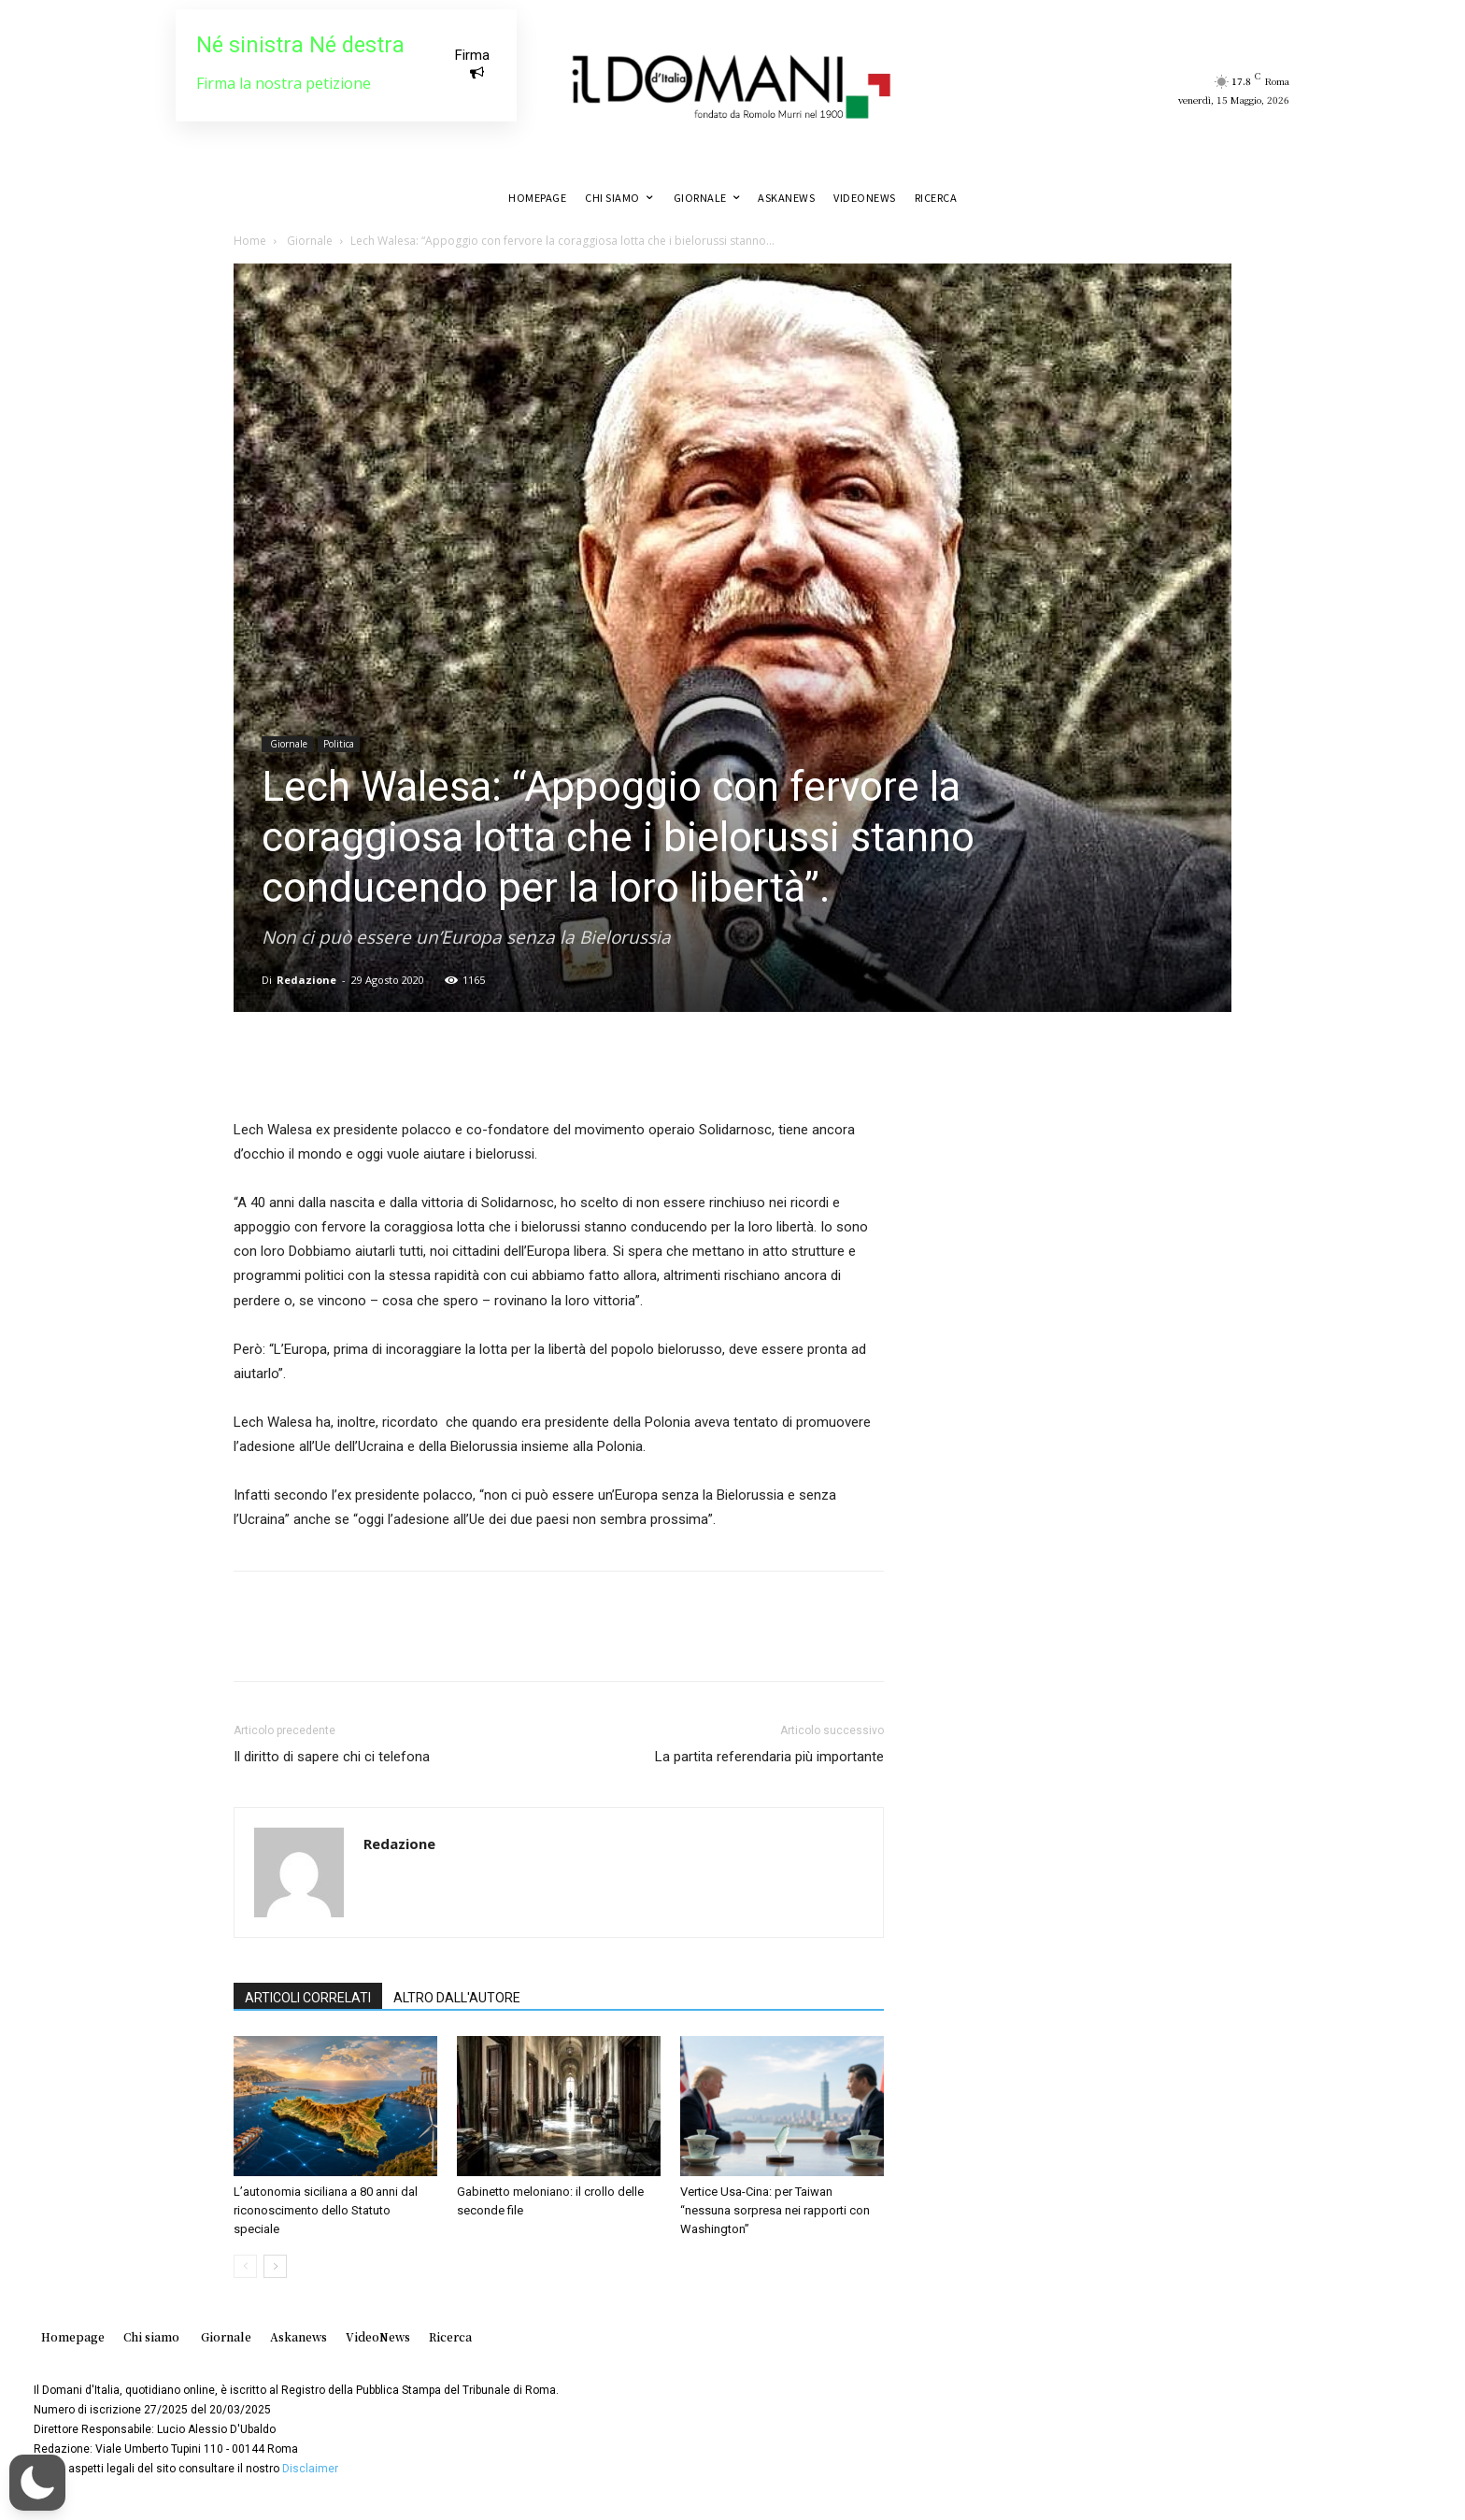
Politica (338, 743)
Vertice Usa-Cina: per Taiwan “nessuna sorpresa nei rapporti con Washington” (775, 2210)
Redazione (306, 980)
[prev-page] (245, 2266)
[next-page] (275, 2266)
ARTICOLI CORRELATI (308, 1997)
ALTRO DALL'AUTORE (456, 1997)
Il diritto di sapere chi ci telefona (332, 1756)
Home (250, 241)
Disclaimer (310, 2468)
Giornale (308, 241)
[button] (37, 2483)
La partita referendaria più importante (769, 1756)
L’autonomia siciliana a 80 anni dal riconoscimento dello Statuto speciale (326, 2210)
